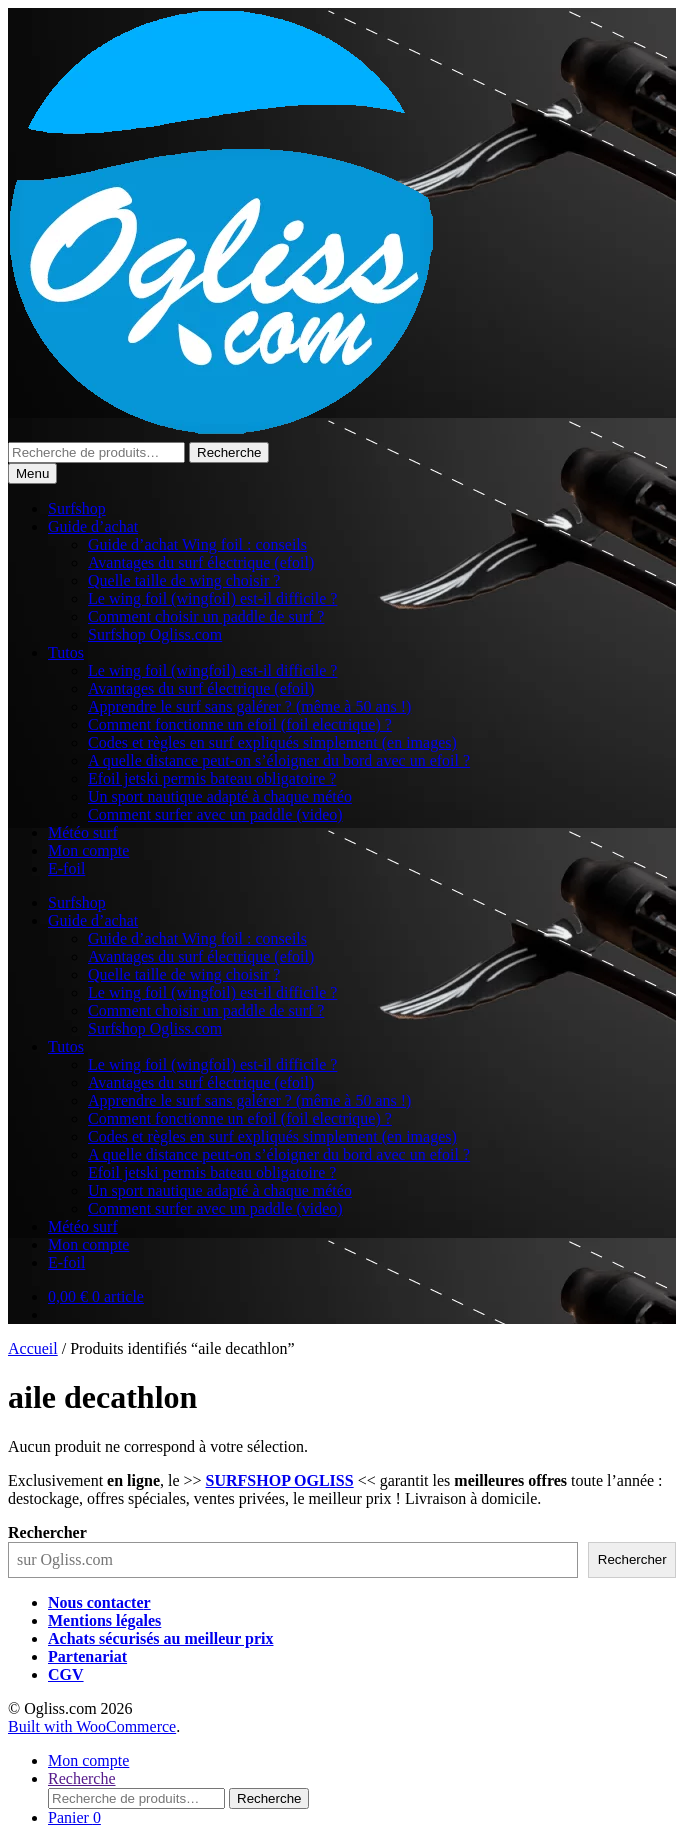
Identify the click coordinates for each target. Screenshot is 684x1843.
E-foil (66, 868)
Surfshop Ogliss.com (155, 634)
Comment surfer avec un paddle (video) (215, 814)
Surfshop (77, 508)
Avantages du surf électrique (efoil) (201, 562)
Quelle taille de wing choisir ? (184, 580)
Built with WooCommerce (92, 1726)
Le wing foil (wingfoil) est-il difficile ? (212, 598)
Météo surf (83, 832)
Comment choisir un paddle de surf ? (206, 616)
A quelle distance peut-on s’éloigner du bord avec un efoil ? (279, 760)
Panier (74, 1817)
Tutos (66, 652)
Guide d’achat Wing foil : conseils (197, 544)
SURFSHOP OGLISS (280, 1480)
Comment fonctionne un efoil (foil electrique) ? (240, 724)
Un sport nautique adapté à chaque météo (220, 796)
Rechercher (47, 1532)
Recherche (229, 452)
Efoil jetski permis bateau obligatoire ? (212, 778)
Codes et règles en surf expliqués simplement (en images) (272, 742)
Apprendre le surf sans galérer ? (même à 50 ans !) (249, 706)
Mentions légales (104, 1620)
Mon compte (88, 850)
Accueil (33, 1348)
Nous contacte (96, 1602)
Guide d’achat (93, 526)
